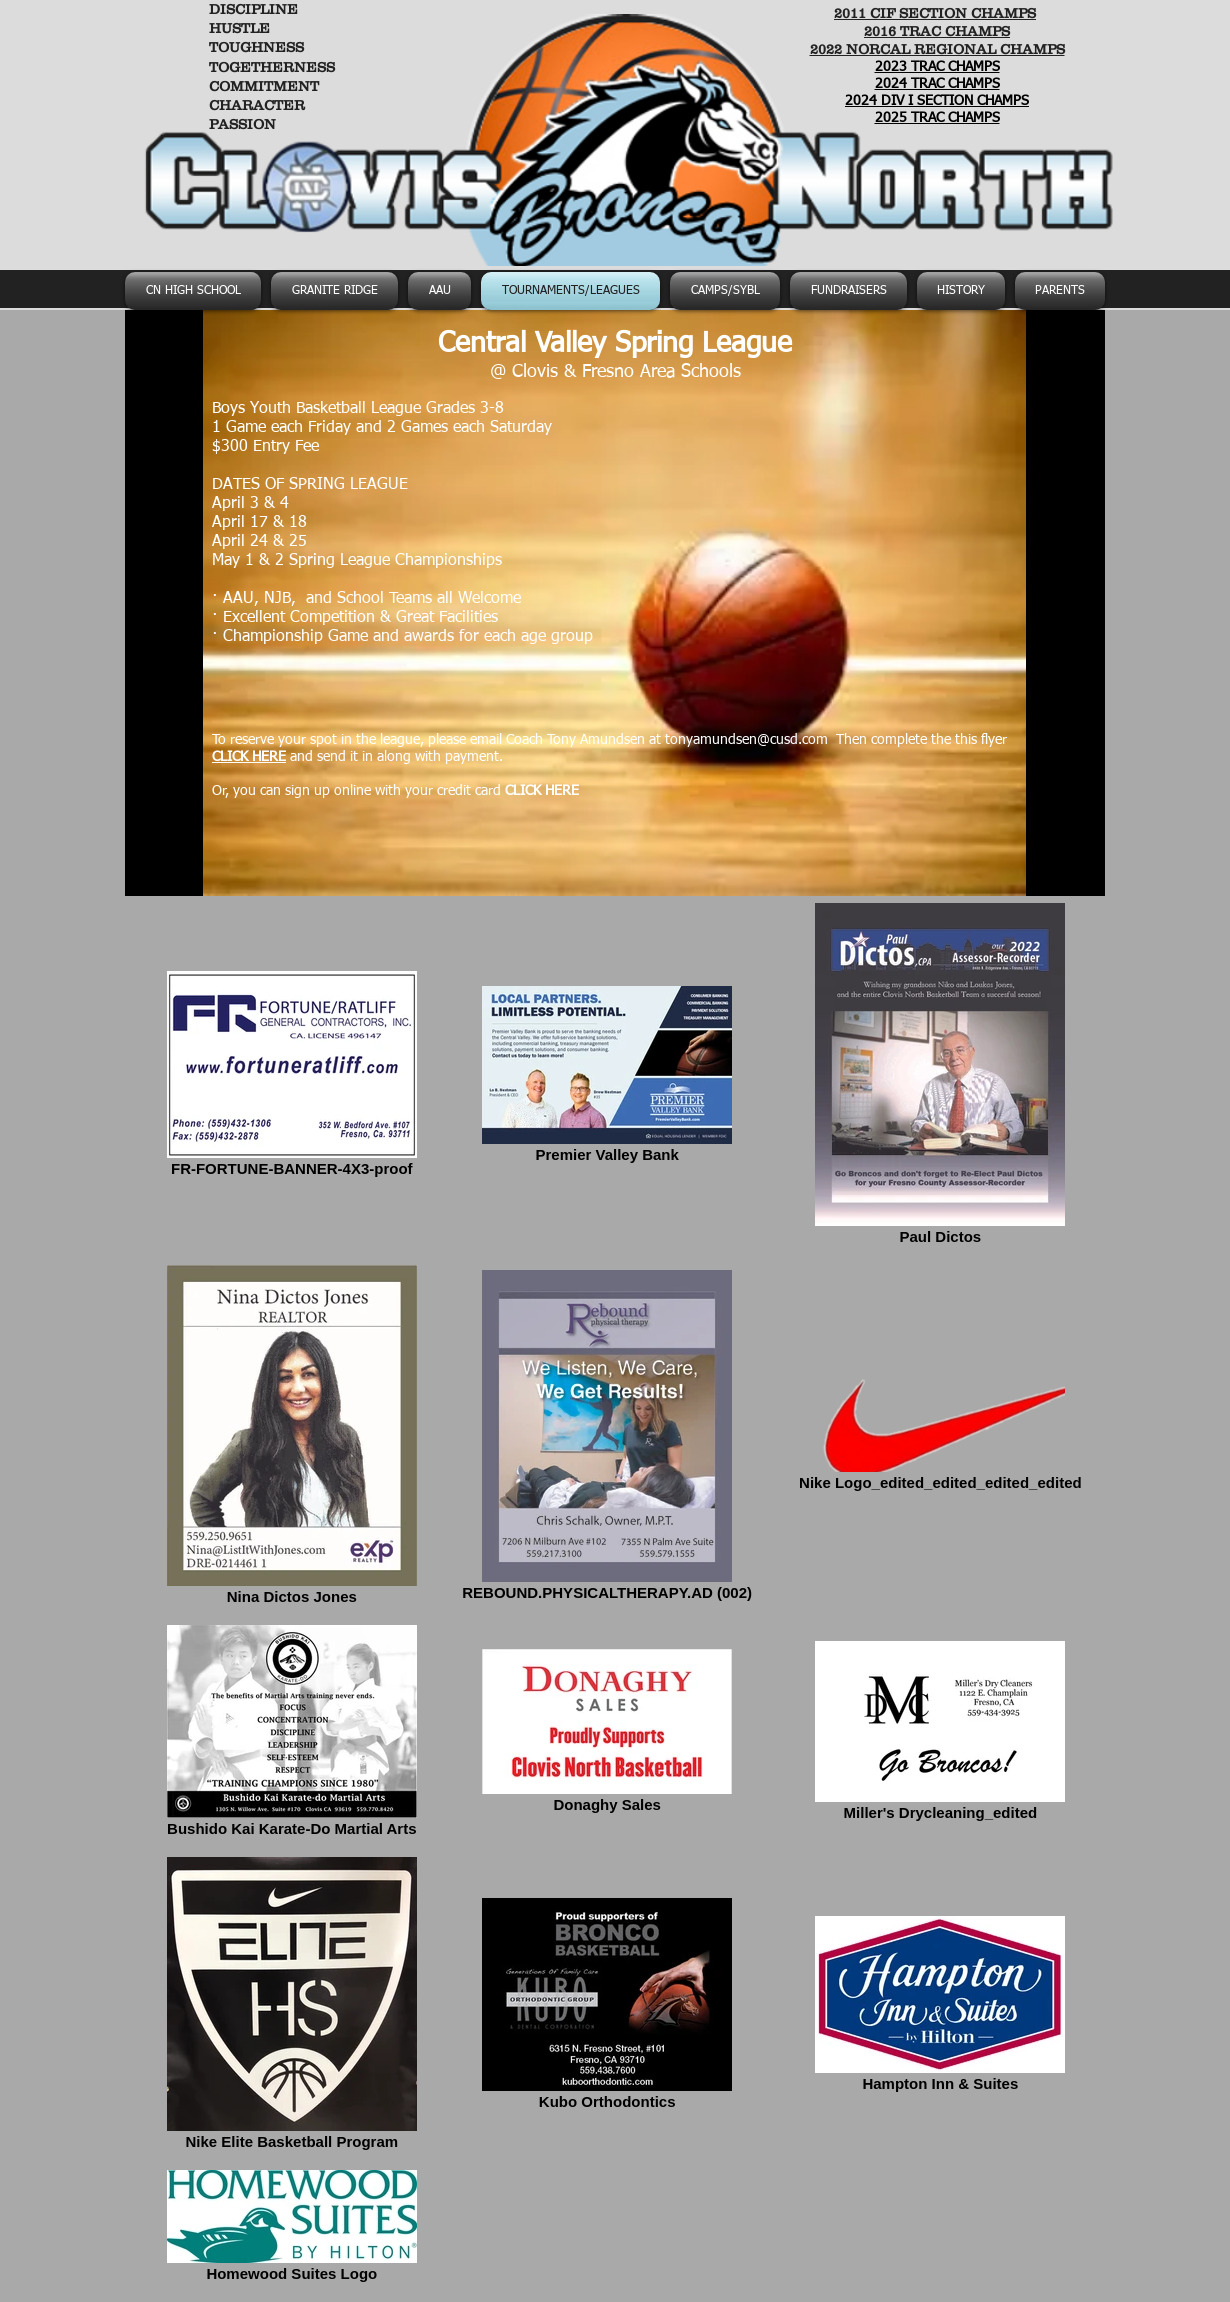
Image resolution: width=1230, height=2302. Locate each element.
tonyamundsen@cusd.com (746, 740)
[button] (725, 291)
